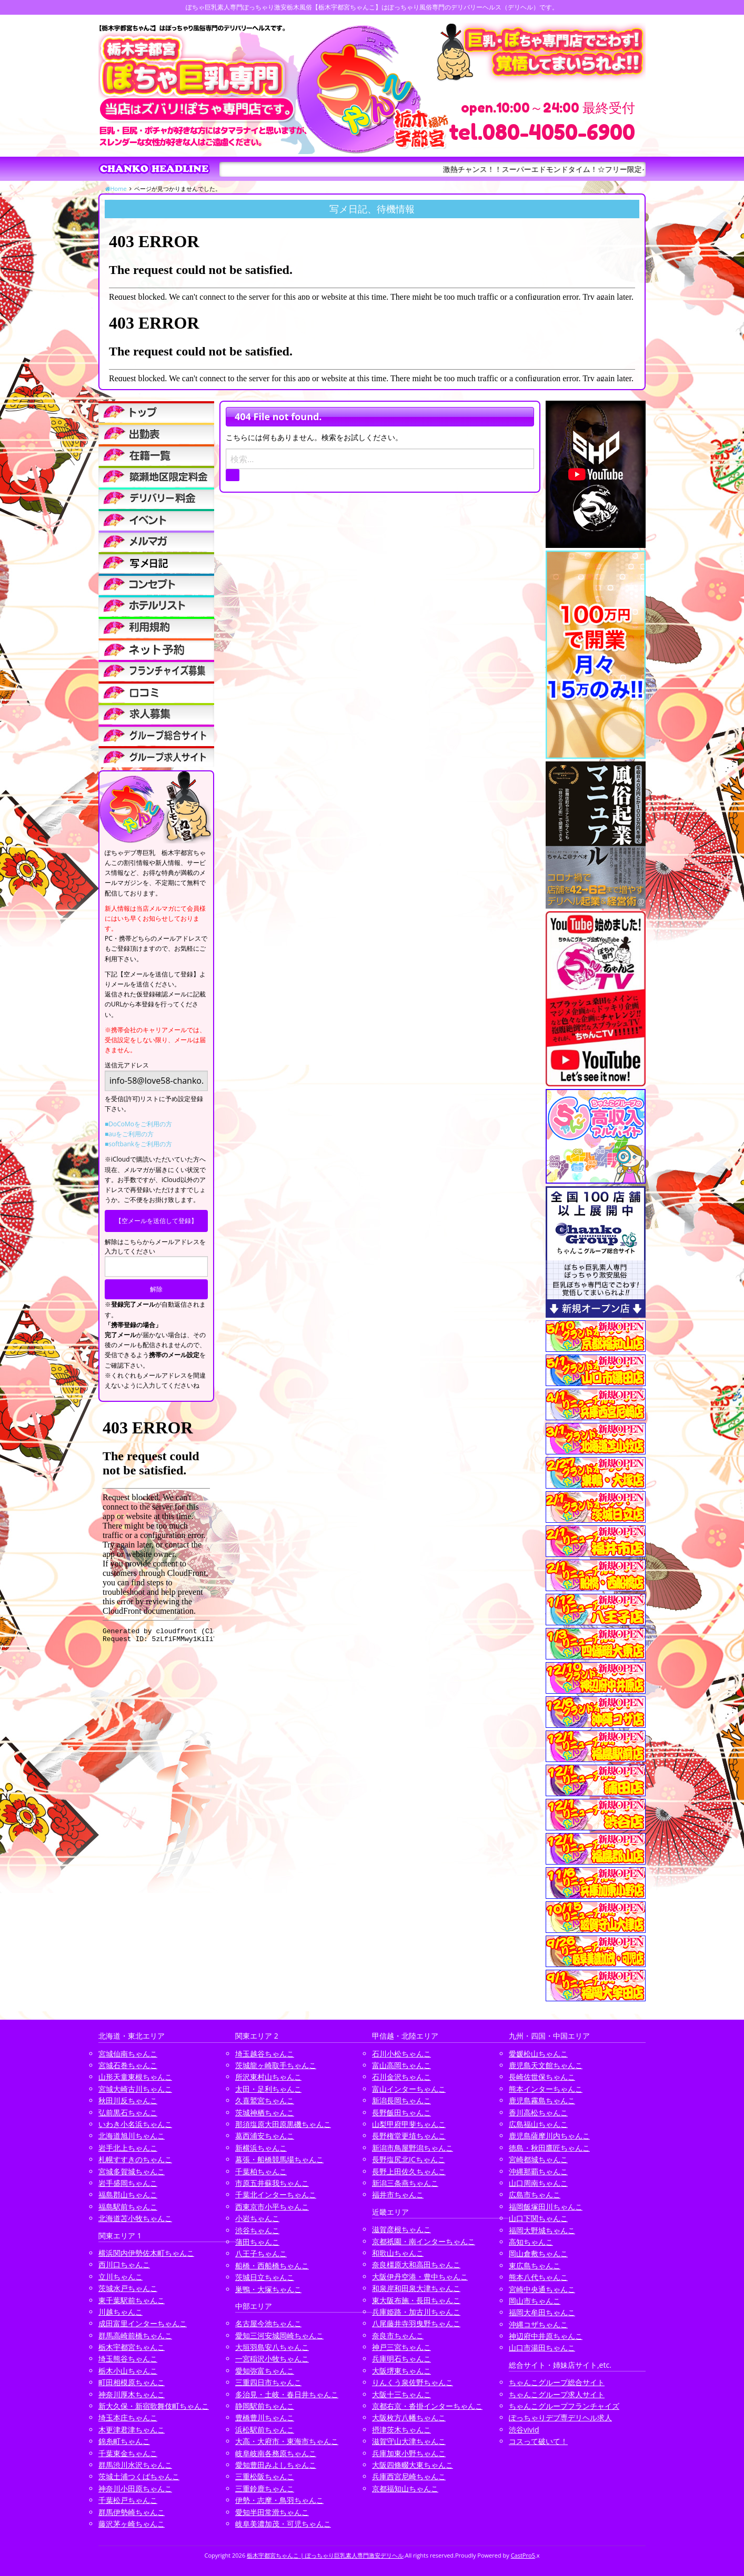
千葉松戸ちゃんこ (127, 2500)
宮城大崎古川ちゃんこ (135, 2089)
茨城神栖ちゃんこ (264, 2112)
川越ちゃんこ (120, 2312)
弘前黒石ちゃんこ (127, 2112)
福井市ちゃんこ (398, 2195)
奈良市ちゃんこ (398, 2335)
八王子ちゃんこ (261, 2253)
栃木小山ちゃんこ (127, 2371)
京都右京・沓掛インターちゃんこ (427, 2406)
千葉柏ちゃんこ (261, 2171)
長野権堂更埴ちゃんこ (409, 2136)
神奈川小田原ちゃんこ (135, 2488)
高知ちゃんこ (531, 2242)
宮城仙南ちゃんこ (127, 2054)
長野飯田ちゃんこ (401, 2112)
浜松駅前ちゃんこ (264, 2430)
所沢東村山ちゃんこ (268, 2077)
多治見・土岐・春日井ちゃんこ (286, 2394)
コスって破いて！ (538, 2441)
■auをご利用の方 (129, 1133)
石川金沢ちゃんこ (401, 2077)
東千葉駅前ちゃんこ (131, 2300)
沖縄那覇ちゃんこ (538, 2171)
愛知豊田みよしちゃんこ (275, 2465)
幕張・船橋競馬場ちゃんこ (279, 2159)
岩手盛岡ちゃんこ (127, 2183)
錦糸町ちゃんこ (124, 2441)
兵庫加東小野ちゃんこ (409, 2453)
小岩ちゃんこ (257, 2218)
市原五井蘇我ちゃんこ (272, 2183)
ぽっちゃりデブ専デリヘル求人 (560, 2417)
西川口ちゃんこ (124, 2264)
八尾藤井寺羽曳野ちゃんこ (416, 2323)
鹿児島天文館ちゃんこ (545, 2065)
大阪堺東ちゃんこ (401, 2371)
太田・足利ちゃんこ (268, 2089)
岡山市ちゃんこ (534, 2301)
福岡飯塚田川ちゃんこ (545, 2207)
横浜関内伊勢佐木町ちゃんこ (146, 2253)
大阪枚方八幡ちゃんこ (409, 2417)
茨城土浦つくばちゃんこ (138, 2476)
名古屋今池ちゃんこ (268, 2323)
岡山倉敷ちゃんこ (538, 2253)
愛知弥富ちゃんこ (264, 2371)
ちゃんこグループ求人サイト (557, 2394)
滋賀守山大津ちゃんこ (409, 2441)
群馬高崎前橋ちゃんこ (135, 2335)
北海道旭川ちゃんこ (131, 2136)
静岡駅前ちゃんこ (264, 2406)
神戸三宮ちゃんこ (401, 2347)
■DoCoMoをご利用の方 (138, 1123)
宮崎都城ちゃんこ (538, 2159)
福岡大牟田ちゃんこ (542, 2312)
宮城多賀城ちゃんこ (131, 2171)
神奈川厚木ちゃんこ (131, 2394)
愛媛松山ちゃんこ (538, 2054)
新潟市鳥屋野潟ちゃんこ (412, 2148)
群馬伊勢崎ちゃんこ (131, 2512)
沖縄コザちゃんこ (538, 2324)
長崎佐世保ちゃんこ (542, 2077)
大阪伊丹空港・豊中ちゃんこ (420, 2277)
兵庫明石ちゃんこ (401, 2359)
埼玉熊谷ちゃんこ (127, 2359)
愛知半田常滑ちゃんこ (272, 2512)
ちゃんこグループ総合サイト (557, 2382)
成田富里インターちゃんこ (142, 2323)
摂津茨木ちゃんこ (401, 2430)
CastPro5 (523, 2555)
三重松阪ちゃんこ (264, 2476)
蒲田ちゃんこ (257, 2242)
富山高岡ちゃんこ (401, 2065)
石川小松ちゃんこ (401, 2054)
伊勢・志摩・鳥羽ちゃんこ (279, 2500)
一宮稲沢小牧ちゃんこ (272, 2359)
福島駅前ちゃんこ (127, 2207)
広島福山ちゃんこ (538, 2124)
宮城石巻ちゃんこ (127, 2065)
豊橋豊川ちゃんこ (264, 2417)
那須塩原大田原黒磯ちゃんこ (283, 2124)
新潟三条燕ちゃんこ (405, 2183)
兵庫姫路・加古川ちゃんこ (416, 2312)
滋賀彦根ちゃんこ (401, 2229)
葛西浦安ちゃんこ (264, 2136)
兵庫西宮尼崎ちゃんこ (409, 2476)
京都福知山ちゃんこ (405, 2488)
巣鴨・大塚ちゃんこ (268, 2289)
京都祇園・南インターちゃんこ (423, 2241)
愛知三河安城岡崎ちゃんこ (279, 2335)
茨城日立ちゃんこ (264, 2277)
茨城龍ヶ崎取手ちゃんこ (275, 2065)
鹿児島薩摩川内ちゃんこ (549, 2136)
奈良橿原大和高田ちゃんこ (416, 2264)
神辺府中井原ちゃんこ (545, 2336)
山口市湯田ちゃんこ (542, 2348)
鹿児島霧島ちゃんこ (542, 2100)
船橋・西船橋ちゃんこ (272, 2265)
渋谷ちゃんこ (257, 2230)
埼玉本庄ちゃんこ (127, 2417)
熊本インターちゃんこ (545, 2089)
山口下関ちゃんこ (538, 2218)
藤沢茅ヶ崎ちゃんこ (131, 2524)
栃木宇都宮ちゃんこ (131, 2347)
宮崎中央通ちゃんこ (542, 2289)
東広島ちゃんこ (534, 2265)
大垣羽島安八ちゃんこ (272, 2347)
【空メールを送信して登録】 (156, 1220)
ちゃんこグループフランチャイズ (564, 2406)
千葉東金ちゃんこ (127, 2453)
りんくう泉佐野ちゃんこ (412, 2382)
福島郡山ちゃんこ (127, 2195)
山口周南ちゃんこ (538, 2183)
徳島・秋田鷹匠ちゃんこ (549, 2148)
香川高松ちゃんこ (538, 2112)
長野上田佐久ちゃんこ (409, 2171)
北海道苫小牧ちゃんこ (135, 2218)
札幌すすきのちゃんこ (135, 2159)
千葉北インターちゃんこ (275, 2195)
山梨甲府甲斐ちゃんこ (409, 2124)
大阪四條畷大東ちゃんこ (412, 2465)
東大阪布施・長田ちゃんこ (416, 2300)
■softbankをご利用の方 (138, 1143)
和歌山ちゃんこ (398, 2253)
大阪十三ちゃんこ (401, 2394)
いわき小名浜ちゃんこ (135, 2124)
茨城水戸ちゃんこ (127, 2288)
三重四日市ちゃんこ (268, 2382)
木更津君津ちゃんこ (131, 2430)
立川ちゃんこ (120, 2277)
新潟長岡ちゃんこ (401, 2100)
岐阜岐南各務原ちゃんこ (275, 2453)
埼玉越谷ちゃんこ (264, 2054)
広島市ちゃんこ (534, 2195)
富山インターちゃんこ (409, 2089)
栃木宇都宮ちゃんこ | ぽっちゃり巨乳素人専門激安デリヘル (325, 2555)
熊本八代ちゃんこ (538, 2277)
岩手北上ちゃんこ (127, 2148)
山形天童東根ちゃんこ (135, 2077)
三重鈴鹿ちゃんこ (264, 2488)
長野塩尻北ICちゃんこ (408, 2159)
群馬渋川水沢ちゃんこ (135, 2465)
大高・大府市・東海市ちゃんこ (286, 2441)
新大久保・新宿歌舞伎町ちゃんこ (153, 2406)
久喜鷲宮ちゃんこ (264, 2100)
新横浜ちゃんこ (261, 2148)
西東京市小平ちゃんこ (272, 2207)
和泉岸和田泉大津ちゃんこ (416, 2288)
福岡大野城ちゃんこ (542, 2230)
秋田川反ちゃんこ (127, 2100)
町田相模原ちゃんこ (131, 2382)
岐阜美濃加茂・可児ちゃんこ (283, 2524)
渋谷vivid (524, 2430)
